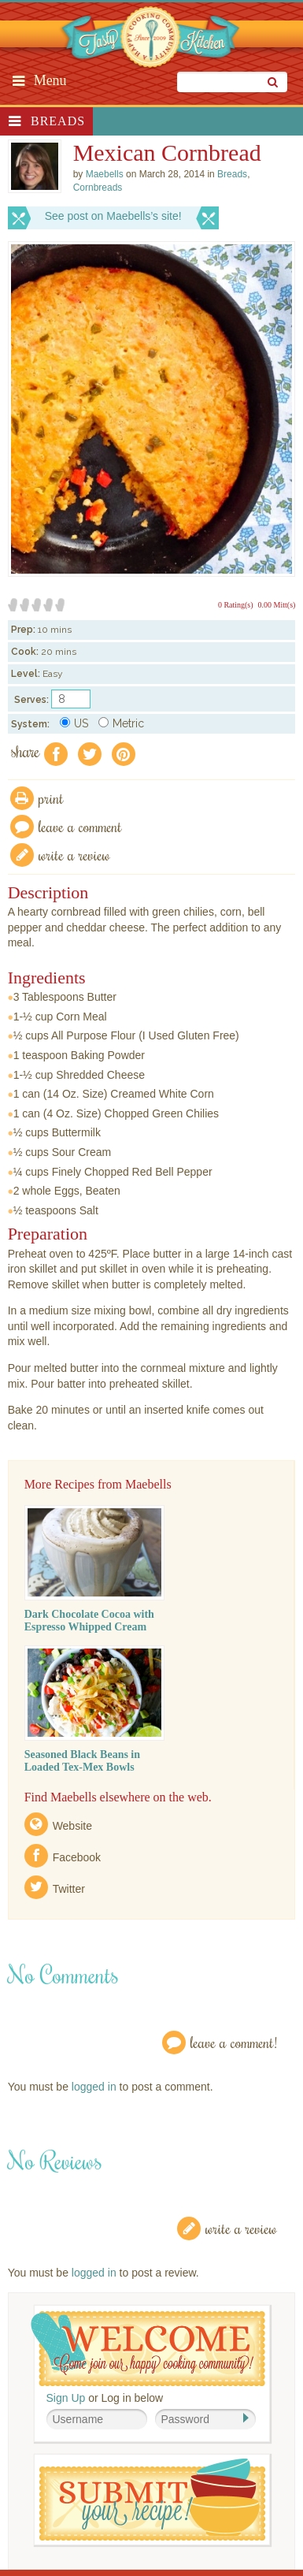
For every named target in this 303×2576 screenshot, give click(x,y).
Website (72, 1826)
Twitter (69, 1889)
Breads (58, 121)
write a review (74, 854)
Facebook (77, 1857)
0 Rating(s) (235, 604)
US (74, 723)
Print (51, 797)
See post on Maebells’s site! (113, 216)
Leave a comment (80, 826)
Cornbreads (98, 187)
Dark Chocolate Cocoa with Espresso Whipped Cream (89, 1620)
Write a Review (241, 2228)
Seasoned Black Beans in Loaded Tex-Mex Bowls (82, 1761)
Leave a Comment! (233, 2042)
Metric (121, 723)
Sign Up (66, 2398)
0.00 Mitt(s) (277, 604)
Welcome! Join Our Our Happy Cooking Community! (148, 2348)
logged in (94, 2086)
